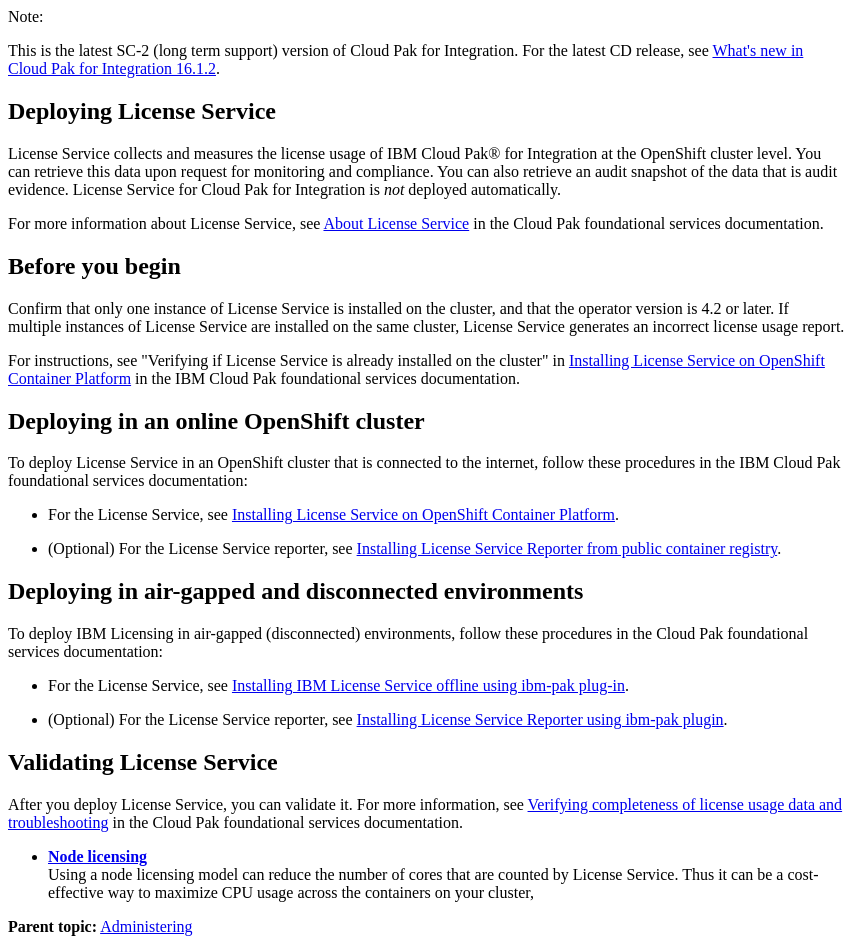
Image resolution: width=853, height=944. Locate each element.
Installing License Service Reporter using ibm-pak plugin (540, 719)
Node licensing (97, 856)
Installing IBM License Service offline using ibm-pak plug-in (428, 685)
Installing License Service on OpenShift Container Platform (423, 514)
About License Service (396, 223)
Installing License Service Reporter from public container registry (567, 548)
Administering (146, 926)
